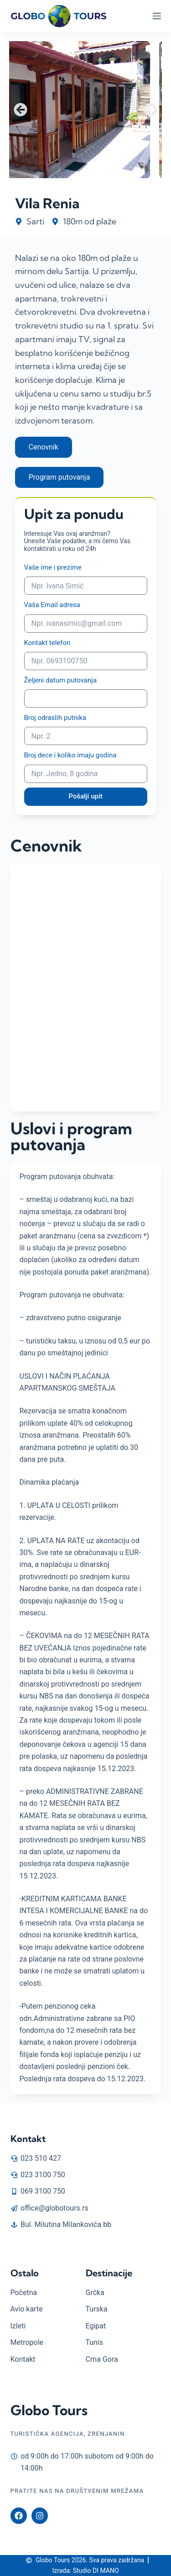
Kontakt (28, 2138)
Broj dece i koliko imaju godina (70, 755)
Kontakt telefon (47, 643)
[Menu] (157, 16)
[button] (20, 109)
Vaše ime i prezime (53, 567)
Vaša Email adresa (52, 605)
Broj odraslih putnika (55, 718)
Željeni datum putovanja (60, 680)
